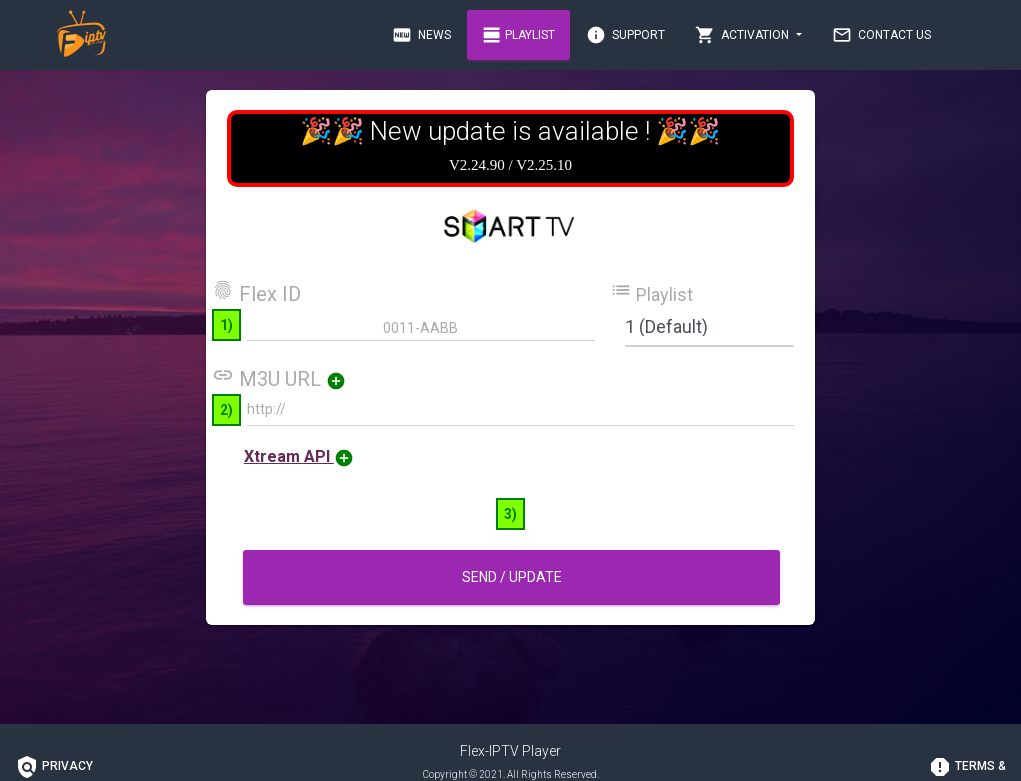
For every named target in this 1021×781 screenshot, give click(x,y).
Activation (743, 35)
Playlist (518, 35)
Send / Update (511, 577)
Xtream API (299, 456)
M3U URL (292, 379)
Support (625, 35)
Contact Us (881, 35)
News (421, 35)
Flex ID (256, 292)
